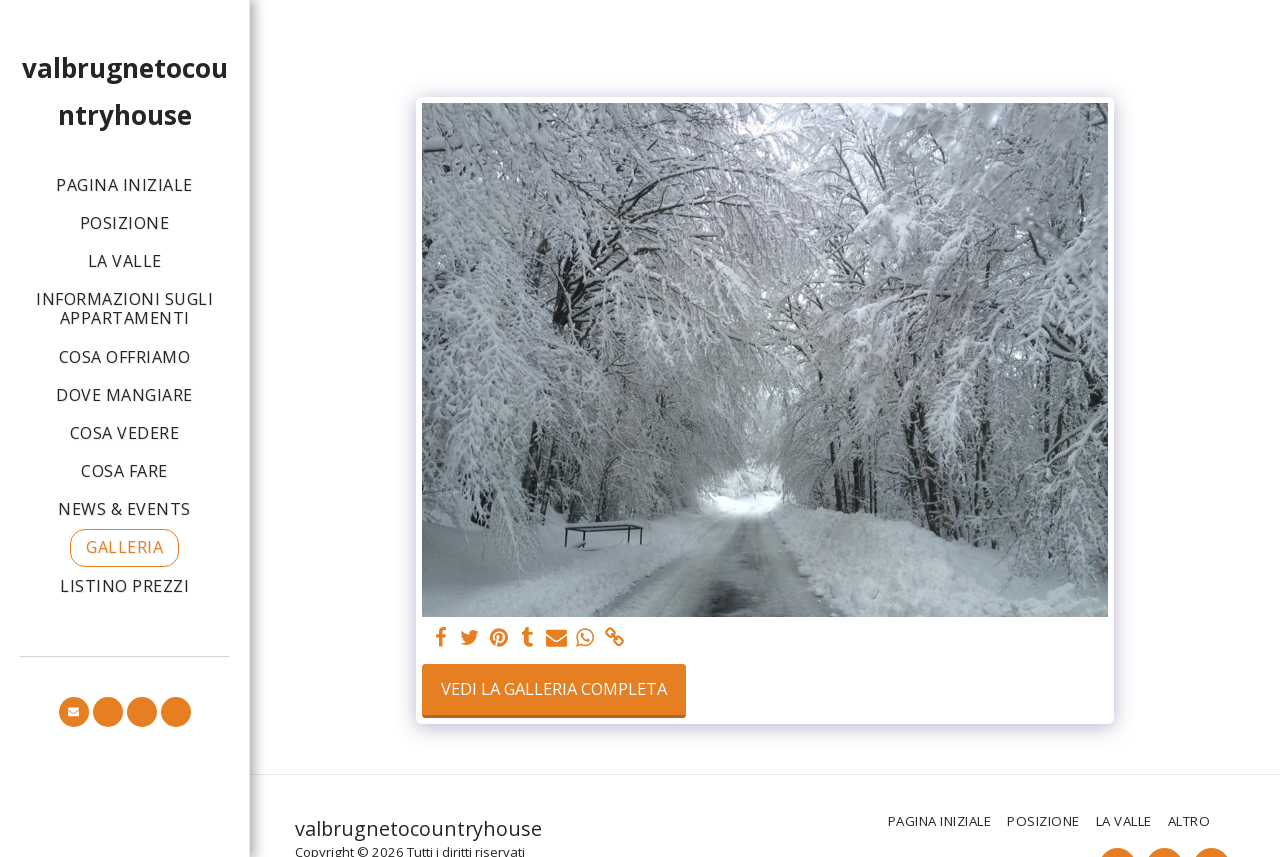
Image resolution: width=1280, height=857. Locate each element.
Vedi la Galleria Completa (554, 688)
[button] (74, 712)
